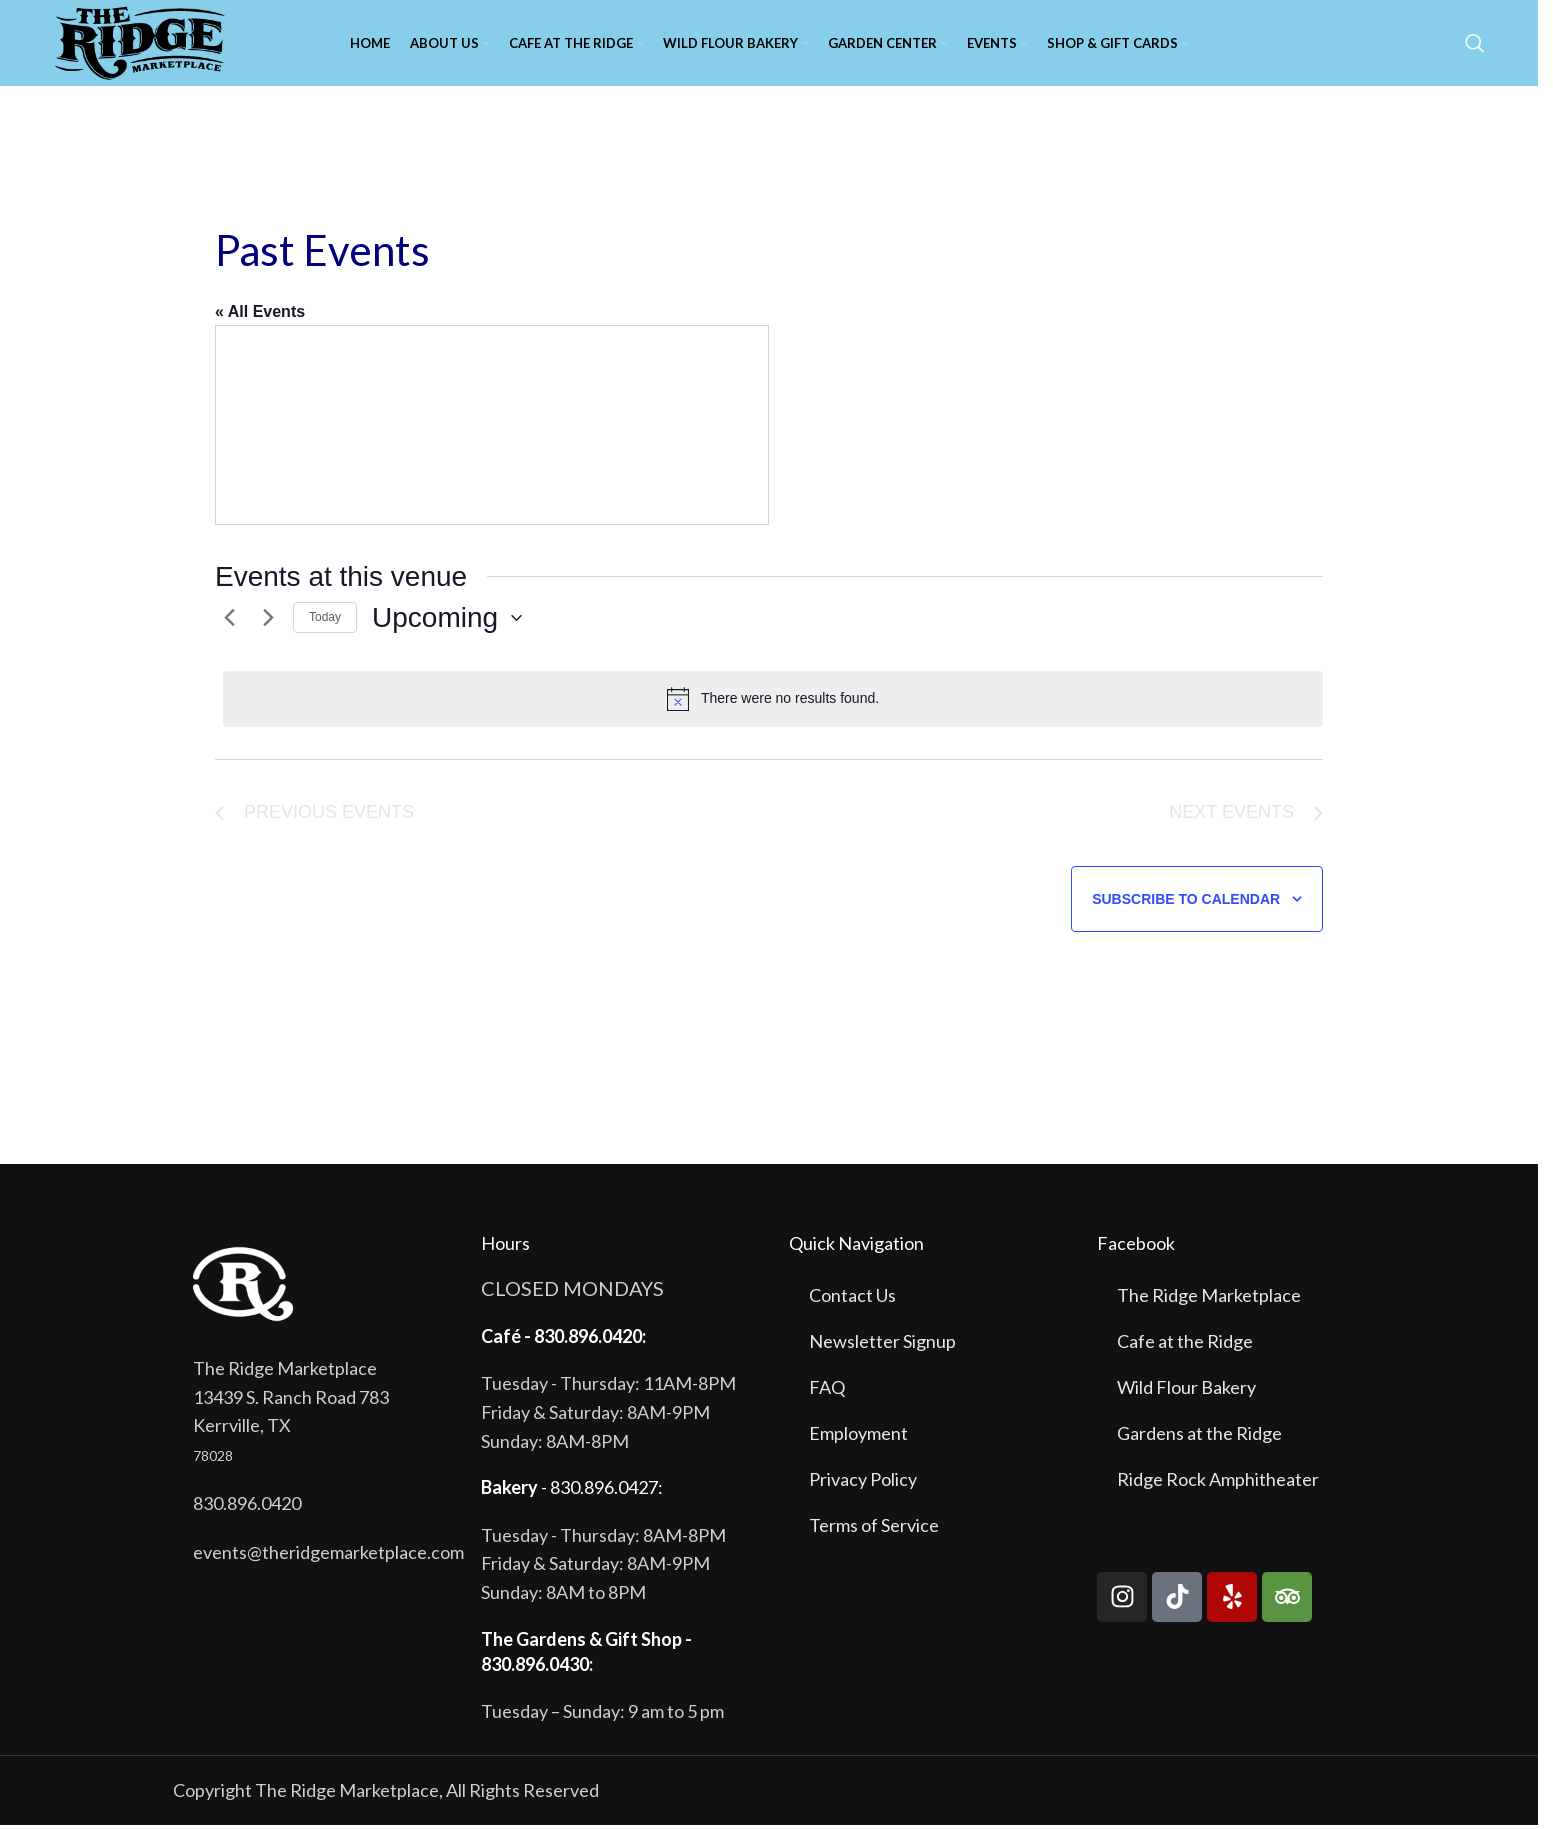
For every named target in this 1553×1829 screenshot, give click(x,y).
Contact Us (852, 1299)
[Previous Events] (227, 622)
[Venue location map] (492, 429)
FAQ (827, 1391)
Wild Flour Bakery (1186, 1391)
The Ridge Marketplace (1209, 1299)
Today (325, 621)
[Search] (1475, 45)
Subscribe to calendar (1186, 903)
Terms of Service (874, 1529)
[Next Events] (266, 622)
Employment (858, 1437)
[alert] (773, 703)
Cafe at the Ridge (1185, 1345)
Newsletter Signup (882, 1345)
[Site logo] (143, 43)
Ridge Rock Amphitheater (1218, 1483)
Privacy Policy (863, 1483)
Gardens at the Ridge (1199, 1437)
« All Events (260, 315)
